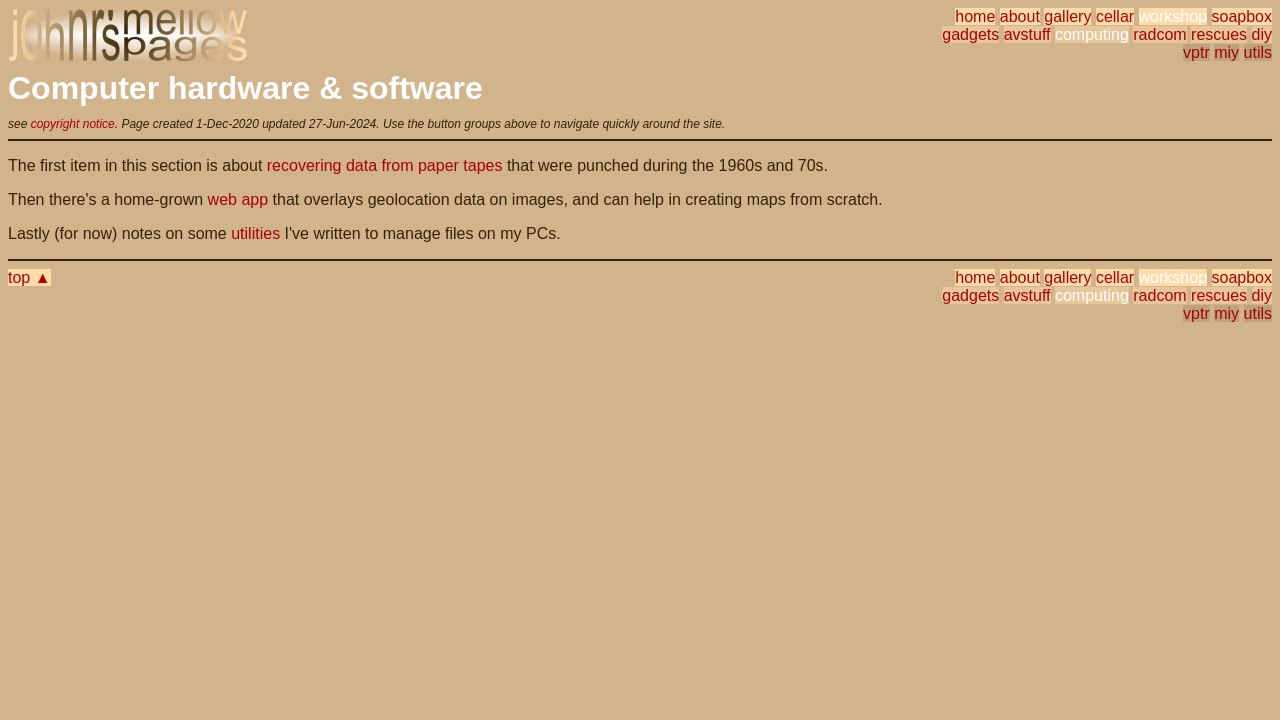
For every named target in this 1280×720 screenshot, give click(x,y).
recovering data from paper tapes (385, 165)
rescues (1219, 34)
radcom (1159, 34)
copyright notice (73, 124)
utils (1258, 52)
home (975, 16)
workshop (1173, 16)
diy (1262, 34)
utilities (255, 233)
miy (1226, 52)
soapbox (1242, 16)
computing (1092, 34)
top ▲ (29, 277)
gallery (1067, 16)
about (1020, 16)
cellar (1115, 16)
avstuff (1027, 34)
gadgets (970, 34)
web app (238, 199)
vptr (1196, 52)
